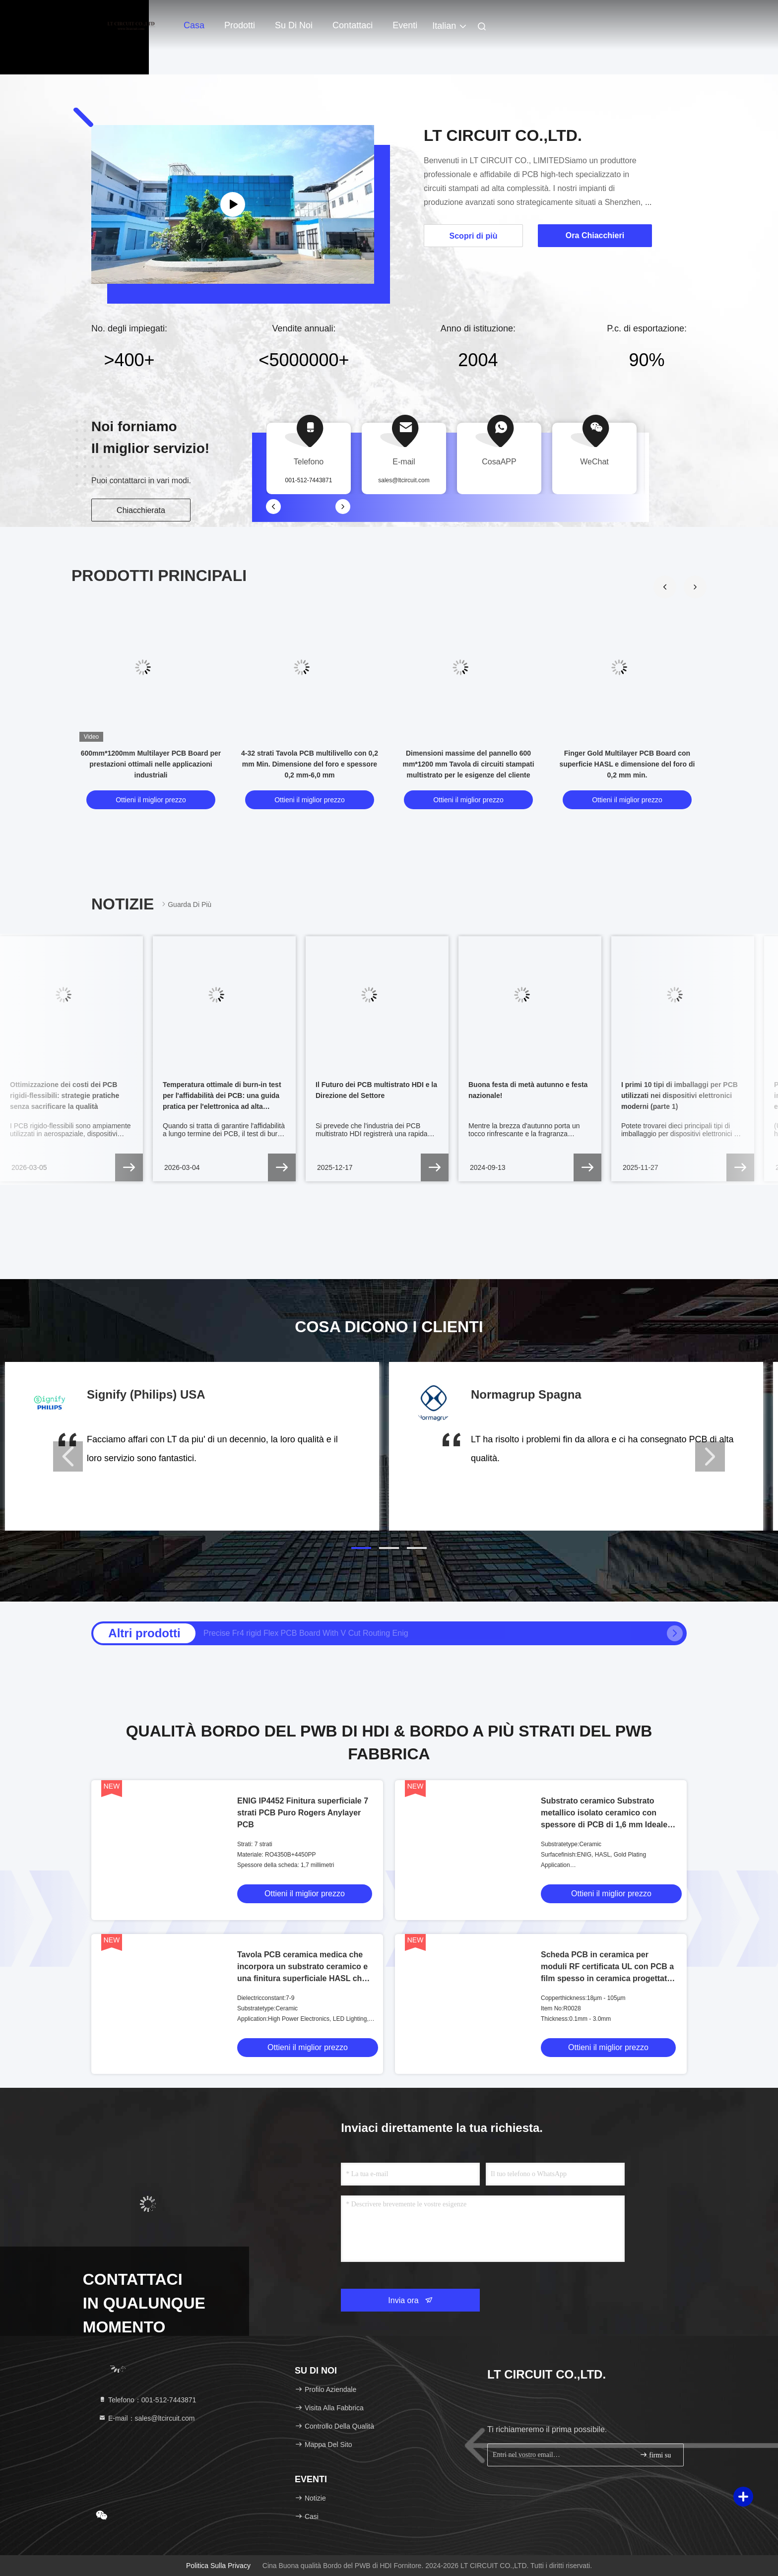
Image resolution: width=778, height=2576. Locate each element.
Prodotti (239, 25)
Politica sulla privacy (218, 2566)
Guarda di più (185, 904)
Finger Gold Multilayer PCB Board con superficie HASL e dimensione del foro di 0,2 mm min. (627, 764)
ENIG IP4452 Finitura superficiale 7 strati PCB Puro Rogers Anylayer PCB (302, 1813)
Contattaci (352, 25)
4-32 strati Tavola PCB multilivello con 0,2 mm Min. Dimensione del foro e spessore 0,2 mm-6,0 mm (309, 764)
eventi (404, 25)
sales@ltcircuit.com (404, 480)
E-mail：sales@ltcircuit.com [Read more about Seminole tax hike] (146, 2418)
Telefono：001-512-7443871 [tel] (147, 2400)
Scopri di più (474, 236)
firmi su (655, 2454)
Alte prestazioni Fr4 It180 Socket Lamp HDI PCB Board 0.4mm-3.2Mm (327, 1633)
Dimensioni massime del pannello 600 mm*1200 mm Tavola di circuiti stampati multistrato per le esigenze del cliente (468, 764)
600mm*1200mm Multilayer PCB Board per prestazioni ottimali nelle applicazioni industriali (151, 764)
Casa (194, 25)
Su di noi (294, 25)
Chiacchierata (141, 510)
